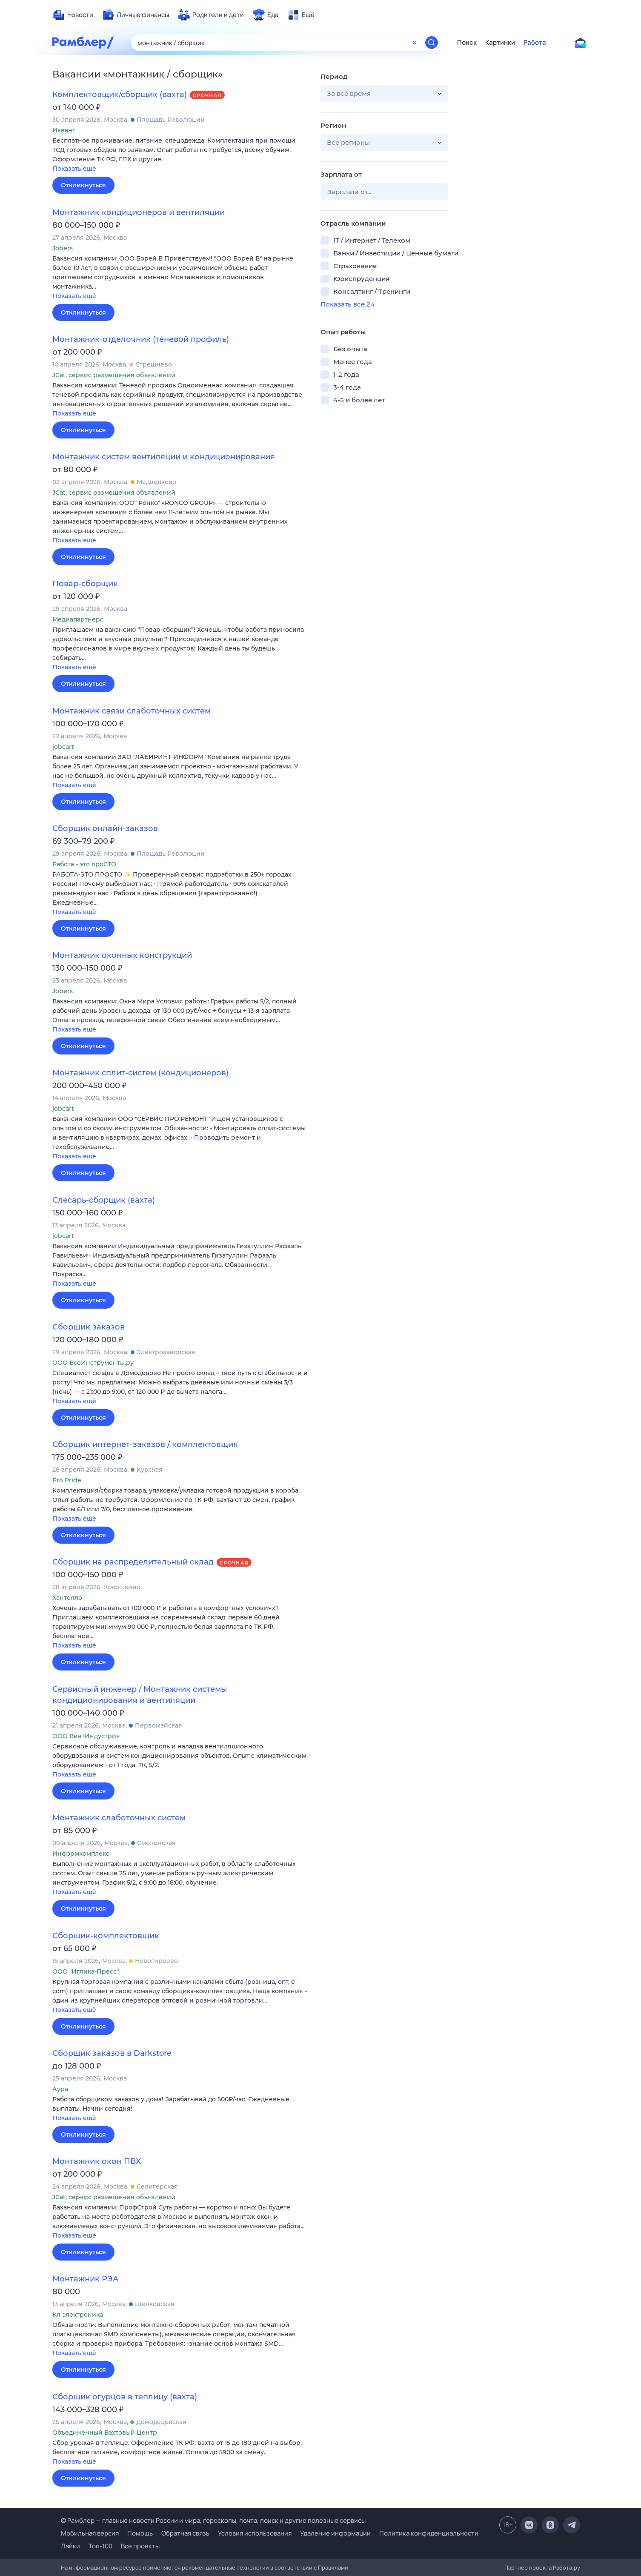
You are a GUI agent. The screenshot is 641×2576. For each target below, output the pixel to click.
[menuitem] (72, 15)
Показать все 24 (347, 304)
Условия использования (255, 2533)
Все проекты (140, 2546)
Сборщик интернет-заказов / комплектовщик (145, 1444)
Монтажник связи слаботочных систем (131, 711)
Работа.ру (566, 2567)
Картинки (500, 42)
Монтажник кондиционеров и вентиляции (138, 212)
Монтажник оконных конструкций (122, 955)
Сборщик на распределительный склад (133, 1562)
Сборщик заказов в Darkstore (112, 2053)
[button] (180, 155)
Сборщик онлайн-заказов (105, 828)
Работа (535, 42)
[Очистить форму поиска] (414, 42)
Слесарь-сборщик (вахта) (103, 1200)
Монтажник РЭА (85, 2279)
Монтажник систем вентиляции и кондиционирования (163, 456)
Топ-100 (100, 2546)
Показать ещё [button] (74, 168)
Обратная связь (185, 2533)
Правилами (333, 2567)
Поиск (467, 42)
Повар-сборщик (85, 583)
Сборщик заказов (88, 1327)
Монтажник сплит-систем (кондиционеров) (140, 1072)
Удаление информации (335, 2533)
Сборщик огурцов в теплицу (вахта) (124, 2396)
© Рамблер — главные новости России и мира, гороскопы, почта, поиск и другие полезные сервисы (213, 2520)
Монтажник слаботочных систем (119, 1817)
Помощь (140, 2533)
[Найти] (431, 42)
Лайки (70, 2546)
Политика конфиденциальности (428, 2533)
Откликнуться (83, 185)
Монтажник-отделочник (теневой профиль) (140, 339)
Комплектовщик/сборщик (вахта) (119, 94)
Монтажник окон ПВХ (96, 2161)
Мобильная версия (90, 2533)
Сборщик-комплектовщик (105, 1935)
